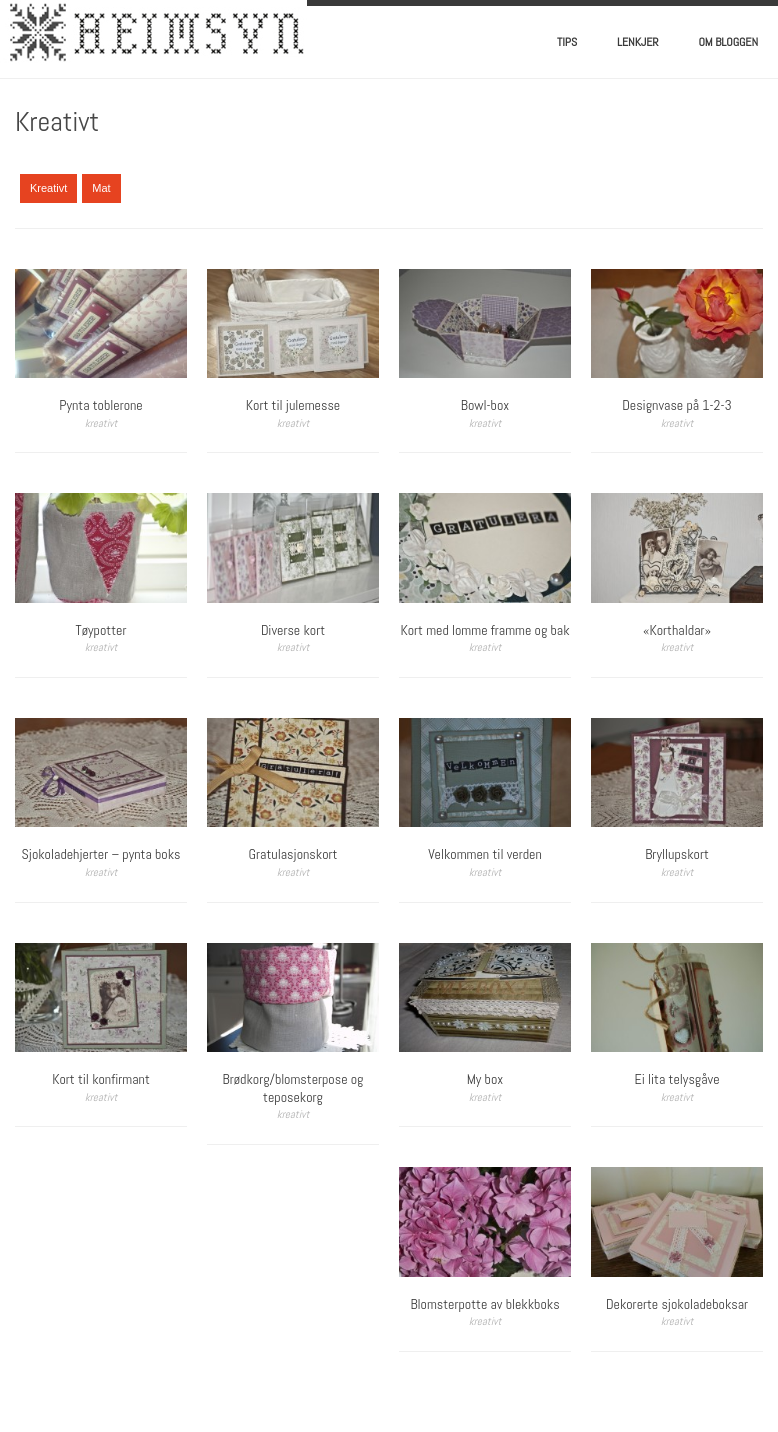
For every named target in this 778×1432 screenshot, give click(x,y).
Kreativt (48, 188)
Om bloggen (729, 42)
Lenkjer (637, 42)
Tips (567, 42)
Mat (101, 188)
